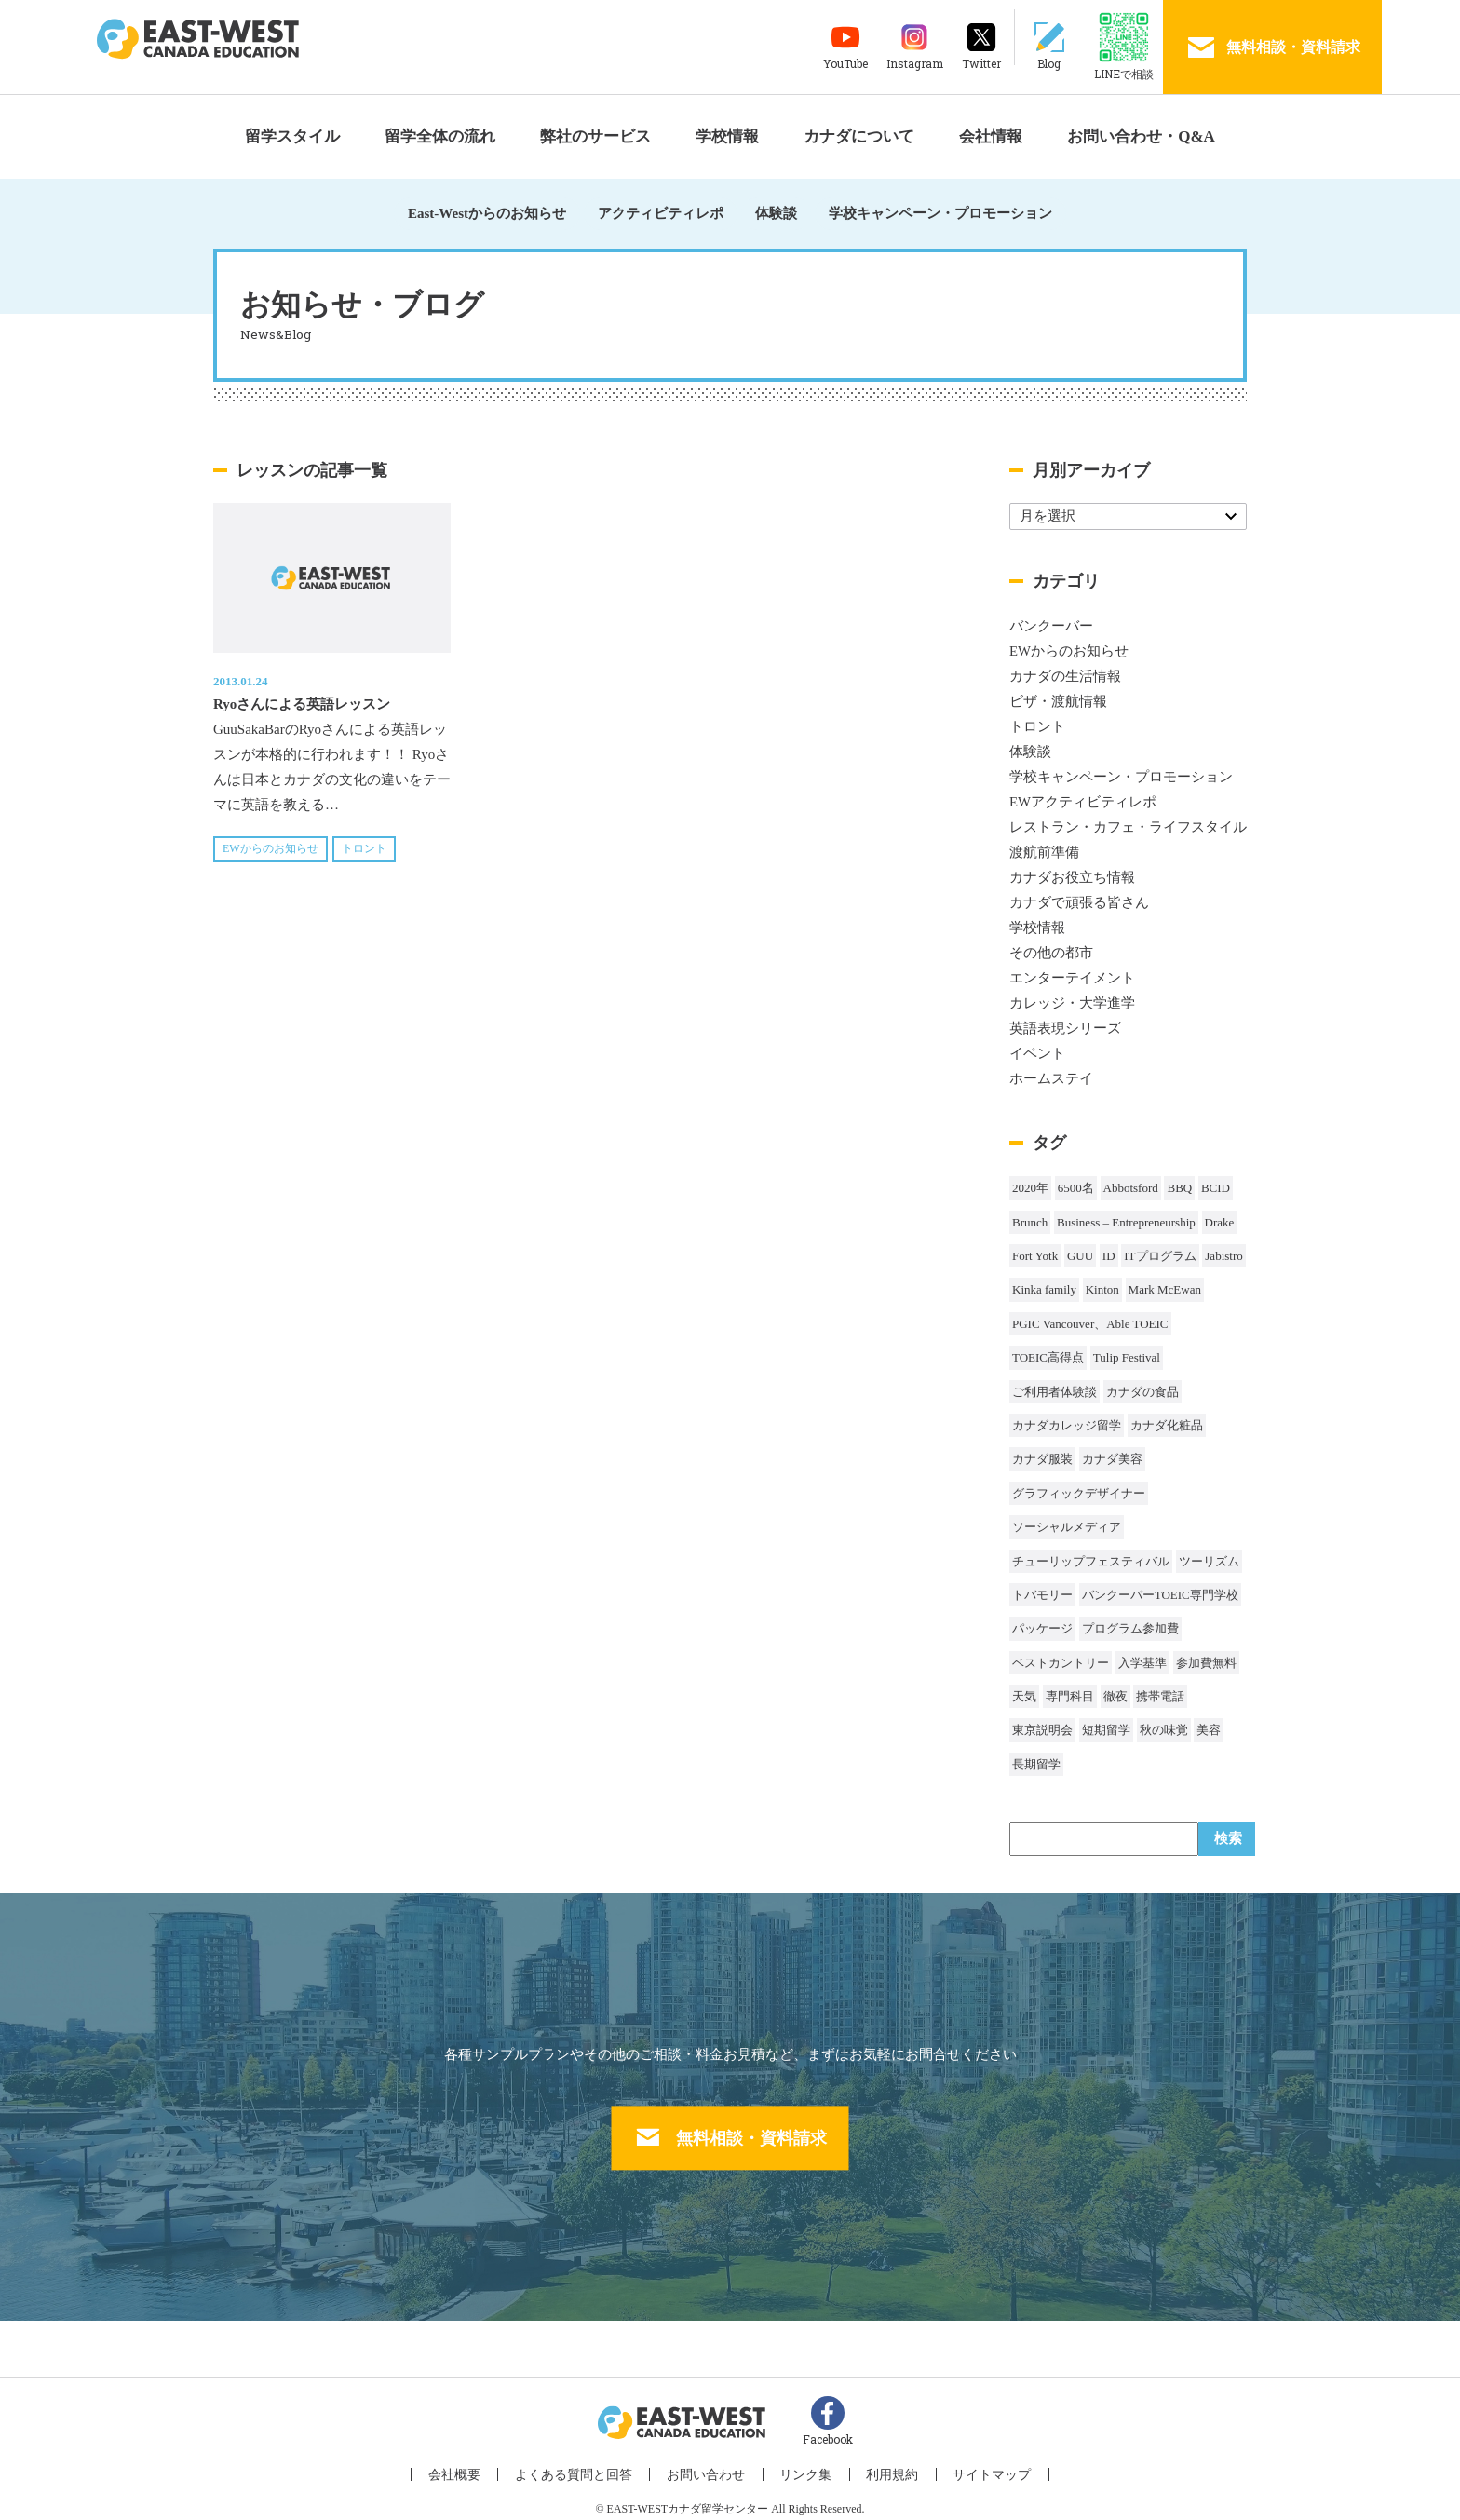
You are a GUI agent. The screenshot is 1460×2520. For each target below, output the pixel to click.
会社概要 (474, 2465)
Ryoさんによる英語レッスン (301, 704)
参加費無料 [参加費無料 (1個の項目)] (1206, 1663)
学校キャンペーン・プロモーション (940, 213)
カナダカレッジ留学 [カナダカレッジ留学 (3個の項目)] (1066, 1425)
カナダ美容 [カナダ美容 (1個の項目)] (1112, 1459)
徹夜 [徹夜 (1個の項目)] (1115, 1696)
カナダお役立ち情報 (1072, 877)
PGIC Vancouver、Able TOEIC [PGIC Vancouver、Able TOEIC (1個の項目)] (1090, 1324)
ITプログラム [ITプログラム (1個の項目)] (1160, 1256)
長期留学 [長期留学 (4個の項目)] (1036, 1764)
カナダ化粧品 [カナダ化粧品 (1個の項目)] (1166, 1425)
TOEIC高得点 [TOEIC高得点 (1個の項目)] (1048, 1357)
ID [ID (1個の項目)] (1108, 1256)
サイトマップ (974, 2465)
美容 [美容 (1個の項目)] (1208, 1730)
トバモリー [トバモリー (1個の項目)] (1042, 1595)
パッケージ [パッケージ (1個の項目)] (1042, 1628)
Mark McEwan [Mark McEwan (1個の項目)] (1165, 1289)
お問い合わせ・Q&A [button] (1141, 136)
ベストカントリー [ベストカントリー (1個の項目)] (1060, 1663)
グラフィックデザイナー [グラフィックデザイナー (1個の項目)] (1078, 1493)
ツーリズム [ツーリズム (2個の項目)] (1209, 1561)
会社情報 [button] (990, 136)
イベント (1037, 1053)
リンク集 (803, 2465)
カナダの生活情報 (1065, 676)
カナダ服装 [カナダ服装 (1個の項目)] (1042, 1459)
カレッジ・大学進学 (1072, 1003)
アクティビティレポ (660, 213)
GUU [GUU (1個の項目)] (1080, 1256)
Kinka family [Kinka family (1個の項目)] (1044, 1289)
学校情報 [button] (727, 136)
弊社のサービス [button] (595, 136)
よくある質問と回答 (585, 2465)
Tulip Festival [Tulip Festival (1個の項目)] (1126, 1357)
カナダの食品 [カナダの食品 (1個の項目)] (1142, 1392)
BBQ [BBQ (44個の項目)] (1179, 1188)
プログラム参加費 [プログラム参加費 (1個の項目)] (1130, 1628)
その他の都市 (1051, 952)
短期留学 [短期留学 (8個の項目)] (1106, 1730)
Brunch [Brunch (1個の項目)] (1030, 1222)
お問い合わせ (710, 2465)
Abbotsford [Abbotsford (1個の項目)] (1130, 1188)
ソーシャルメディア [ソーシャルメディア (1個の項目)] (1066, 1527)
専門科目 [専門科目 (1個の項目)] (1070, 1696)
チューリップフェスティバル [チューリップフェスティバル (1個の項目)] (1090, 1561)
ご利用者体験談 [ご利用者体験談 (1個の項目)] (1054, 1392)
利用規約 (882, 2465)
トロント (364, 848)
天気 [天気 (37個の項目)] (1024, 1696)
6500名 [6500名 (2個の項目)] (1076, 1188)
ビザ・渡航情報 (1058, 701)
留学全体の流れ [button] (440, 136)
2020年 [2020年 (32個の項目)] (1030, 1188)
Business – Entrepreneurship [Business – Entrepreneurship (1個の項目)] (1126, 1222)
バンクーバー (1051, 625)
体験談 (776, 213)
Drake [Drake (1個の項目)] (1220, 1222)
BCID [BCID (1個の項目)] (1215, 1188)
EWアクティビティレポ (1082, 801)
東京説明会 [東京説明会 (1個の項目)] (1042, 1730)
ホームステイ (1051, 1078)
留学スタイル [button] (292, 136)
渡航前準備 (1044, 852)
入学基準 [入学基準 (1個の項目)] (1142, 1663)
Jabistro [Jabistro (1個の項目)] (1223, 1256)
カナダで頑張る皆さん (1079, 902)
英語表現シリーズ (1065, 1028)
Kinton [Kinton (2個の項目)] (1102, 1289)
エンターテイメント (1072, 977)
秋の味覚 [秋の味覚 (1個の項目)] (1164, 1730)
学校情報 (1037, 927)
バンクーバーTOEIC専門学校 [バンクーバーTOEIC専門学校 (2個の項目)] (1160, 1595)
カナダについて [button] (859, 136)
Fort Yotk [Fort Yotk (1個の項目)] (1035, 1256)
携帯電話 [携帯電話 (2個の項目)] (1160, 1696)
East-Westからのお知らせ (487, 213)
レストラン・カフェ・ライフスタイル (1128, 827)
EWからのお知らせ (270, 848)
